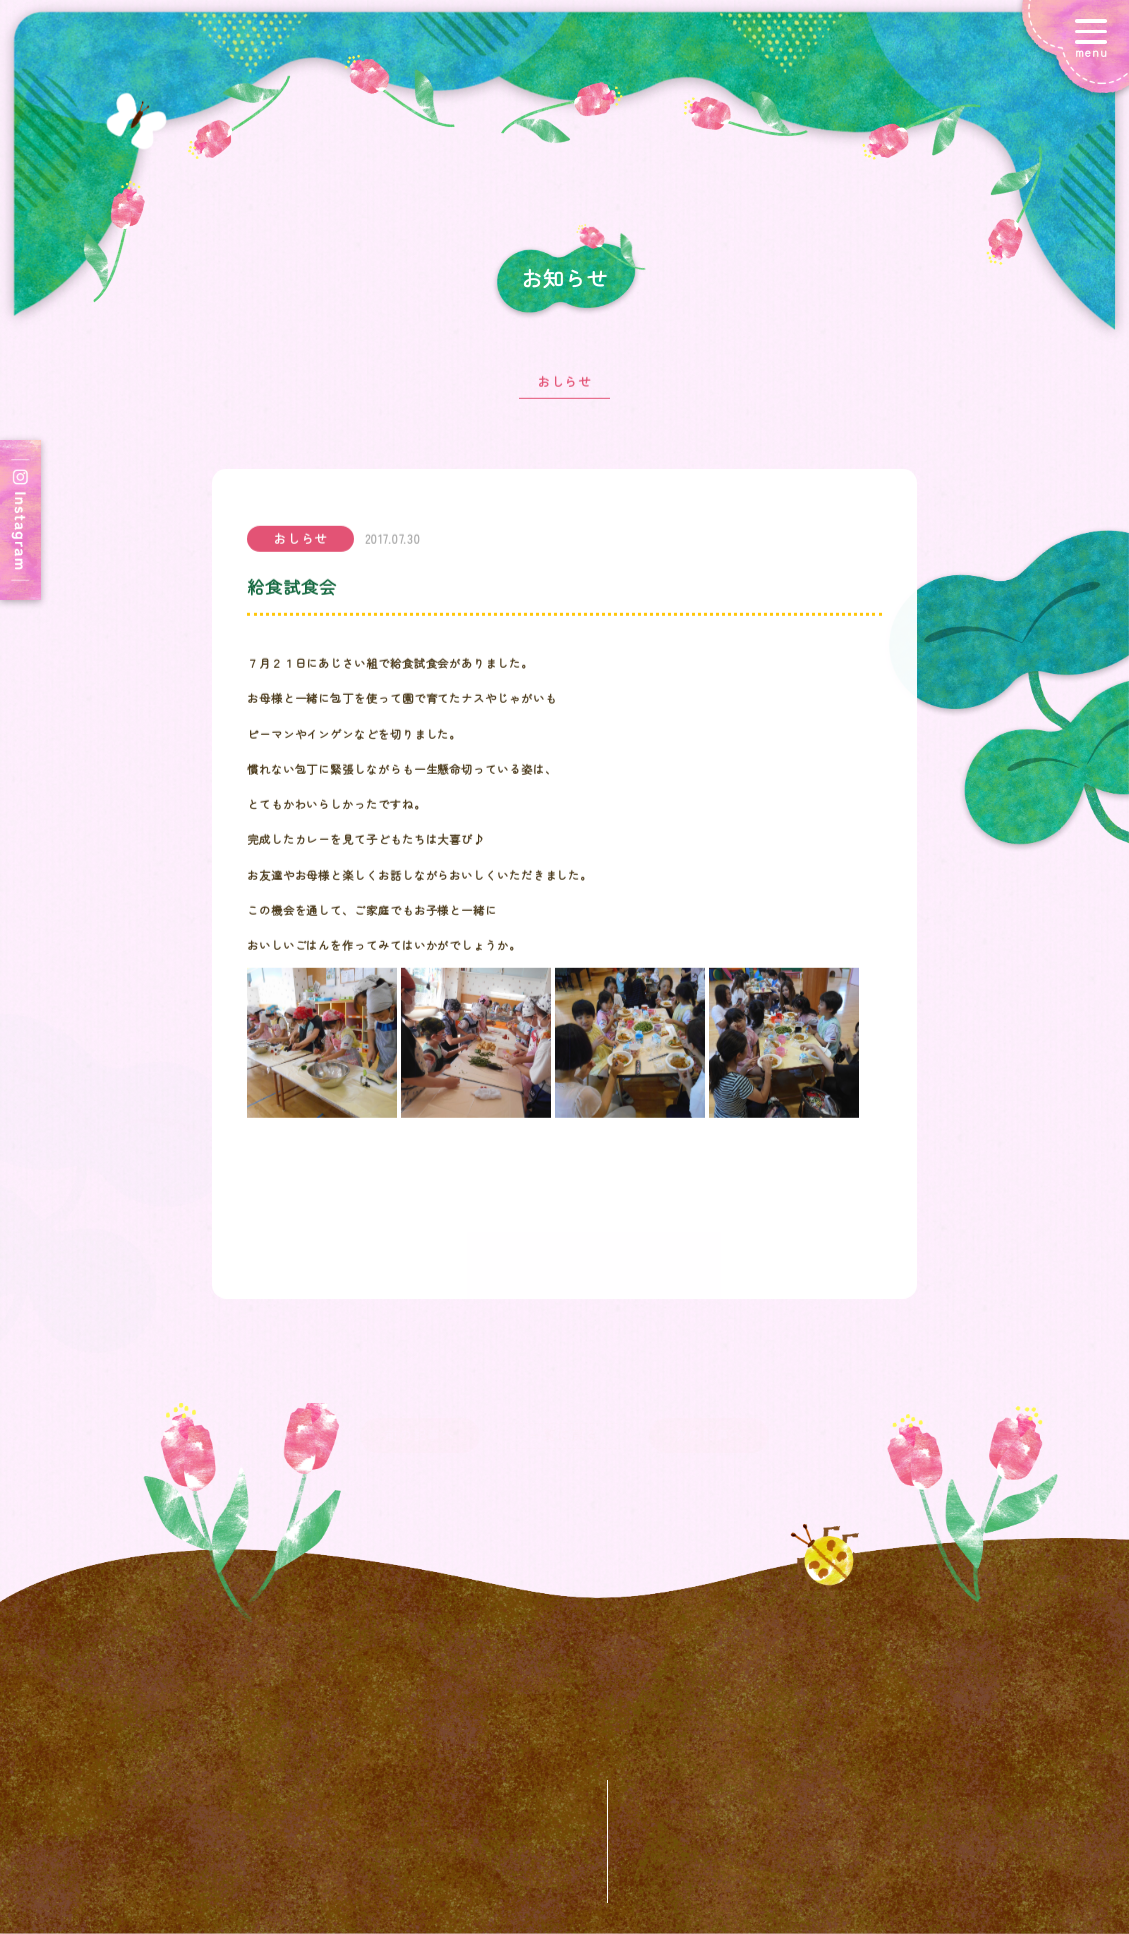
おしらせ (565, 391)
